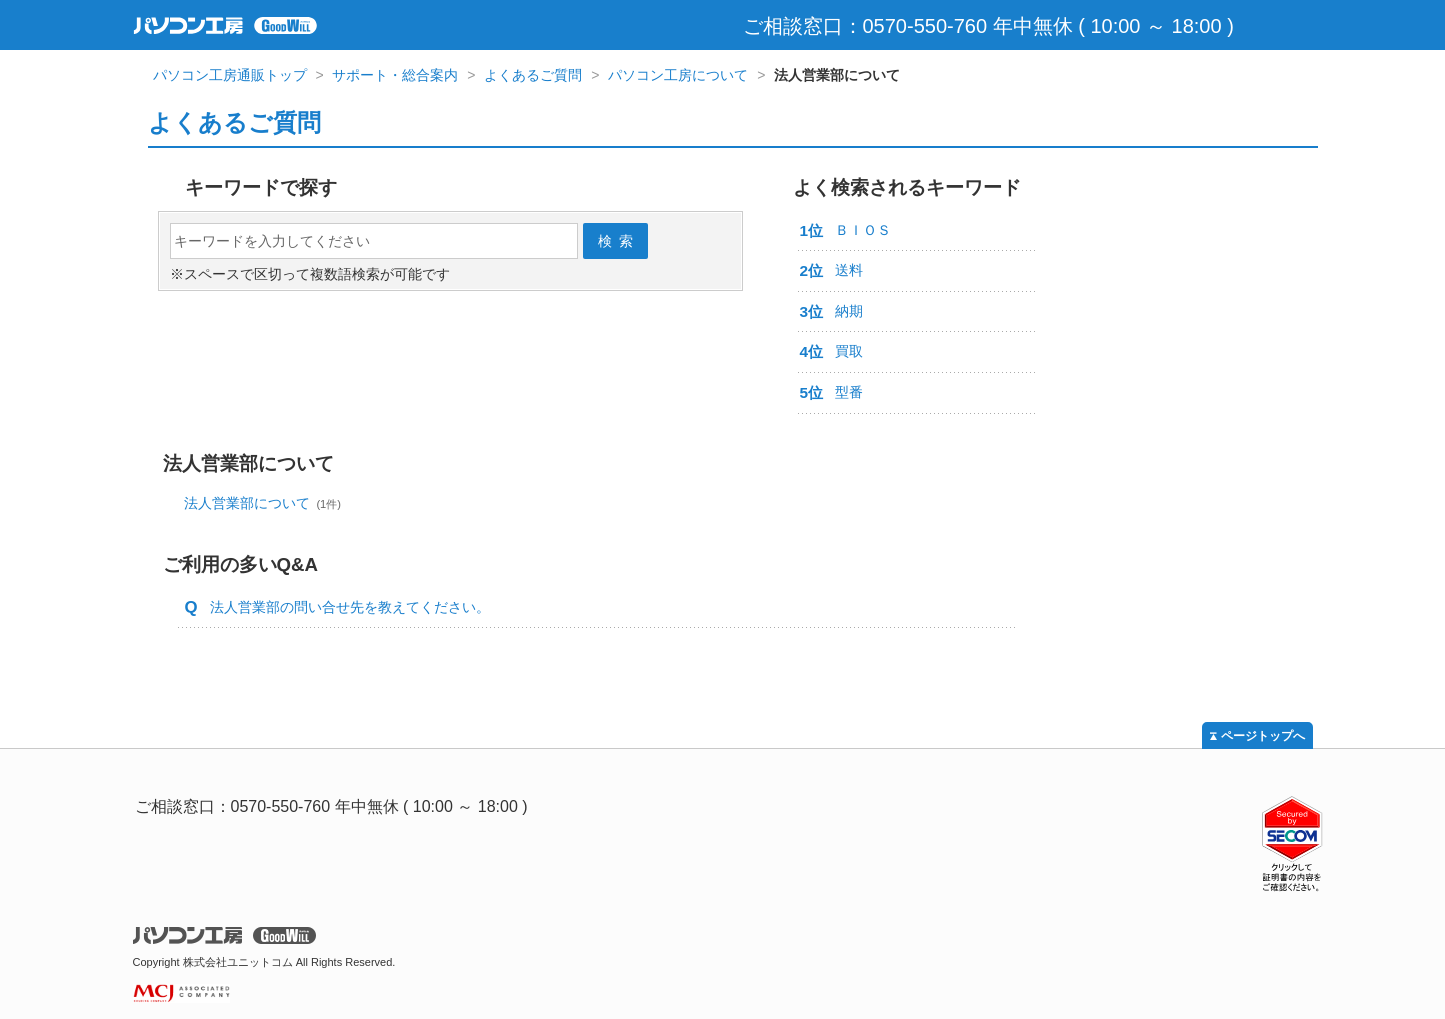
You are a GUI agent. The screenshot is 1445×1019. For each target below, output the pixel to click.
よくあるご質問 (533, 75)
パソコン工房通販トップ (230, 75)
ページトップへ (1263, 736)
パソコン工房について (678, 75)
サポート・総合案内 (395, 75)
